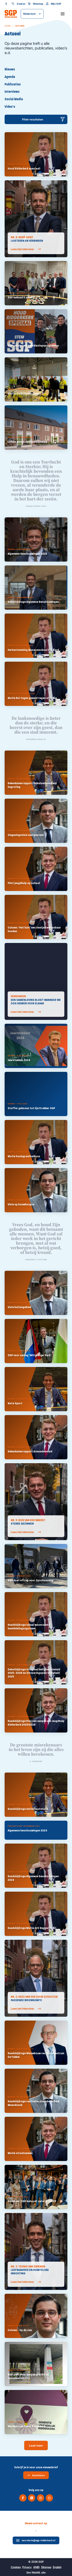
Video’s (10, 107)
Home (8, 26)
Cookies (16, 2567)
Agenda (10, 77)
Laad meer (36, 2445)
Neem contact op (36, 2523)
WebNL (36, 2572)
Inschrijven (36, 2475)
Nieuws (10, 69)
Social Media (14, 99)
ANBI (36, 2567)
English (57, 2567)
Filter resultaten (32, 119)
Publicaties (13, 84)
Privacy (27, 2567)
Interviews (12, 92)
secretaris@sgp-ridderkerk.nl (35, 2540)
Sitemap (46, 2567)
